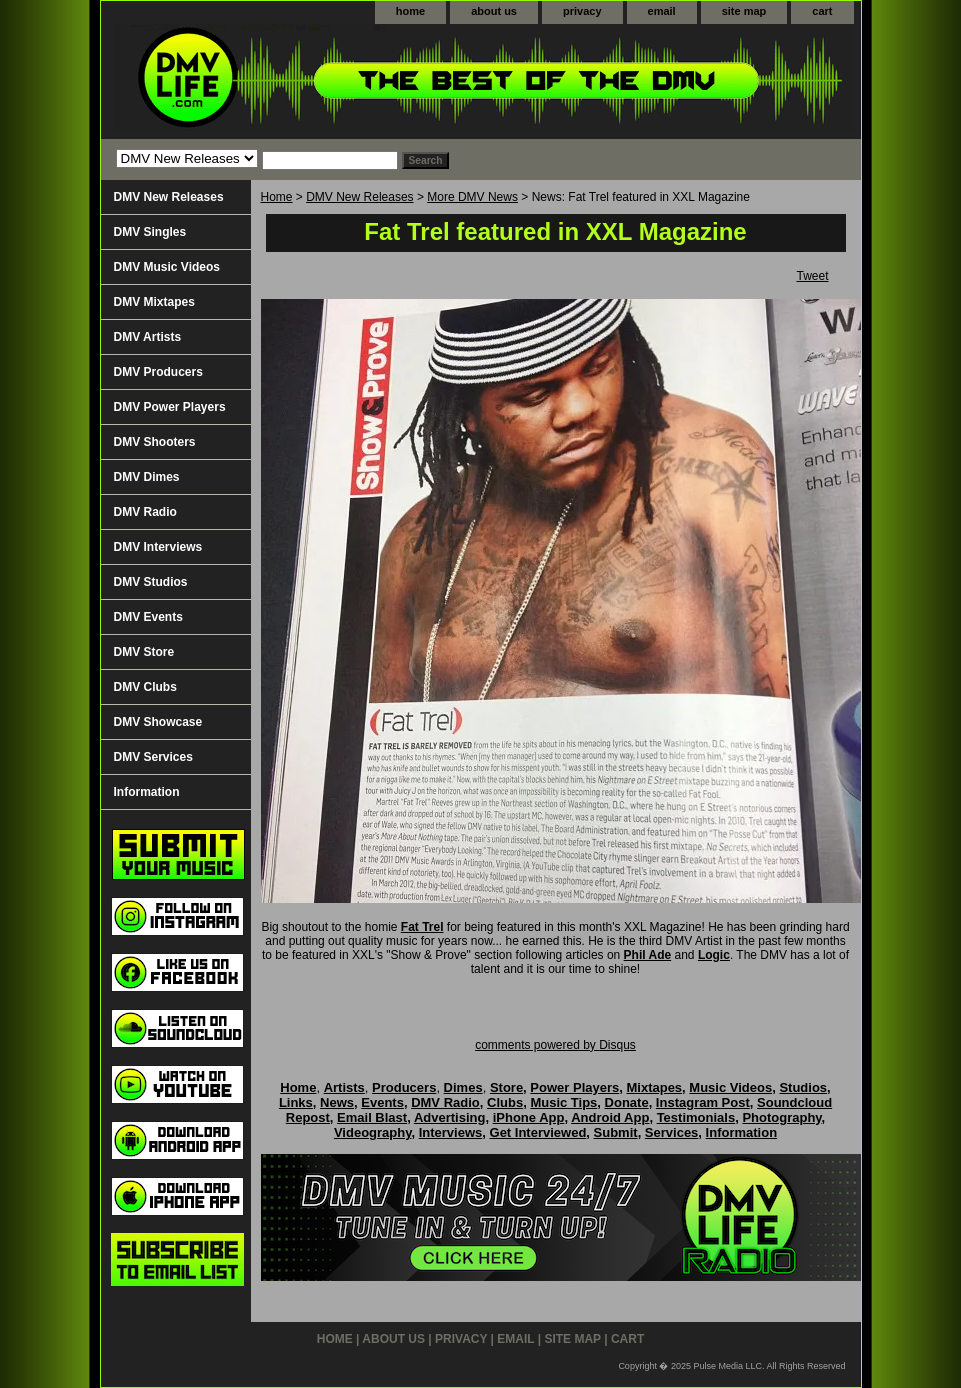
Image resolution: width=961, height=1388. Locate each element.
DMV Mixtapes (154, 302)
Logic (714, 955)
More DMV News (472, 197)
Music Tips (563, 1102)
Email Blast (372, 1117)
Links (296, 1102)
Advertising (450, 1117)
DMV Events (148, 617)
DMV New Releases (359, 197)
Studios (803, 1087)
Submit (616, 1132)
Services (672, 1132)
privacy (582, 11)
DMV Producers (158, 372)
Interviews (451, 1132)
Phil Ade (648, 955)
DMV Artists (148, 337)
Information (147, 792)
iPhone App (529, 1117)
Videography (373, 1132)
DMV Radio (145, 512)
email (662, 11)
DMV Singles (150, 232)
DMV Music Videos (167, 267)
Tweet (812, 276)
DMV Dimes (147, 477)
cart (822, 11)
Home (277, 197)
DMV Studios (151, 582)
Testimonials (696, 1117)
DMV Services (153, 757)
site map (744, 11)
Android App (610, 1117)
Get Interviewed (538, 1132)
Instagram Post (703, 1102)
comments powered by (555, 1045)
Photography (781, 1117)
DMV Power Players (170, 407)
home (410, 11)
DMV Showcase (158, 722)
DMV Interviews (158, 547)
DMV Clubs (145, 687)
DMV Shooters (155, 442)
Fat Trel (422, 927)
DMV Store (144, 652)
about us (494, 11)
